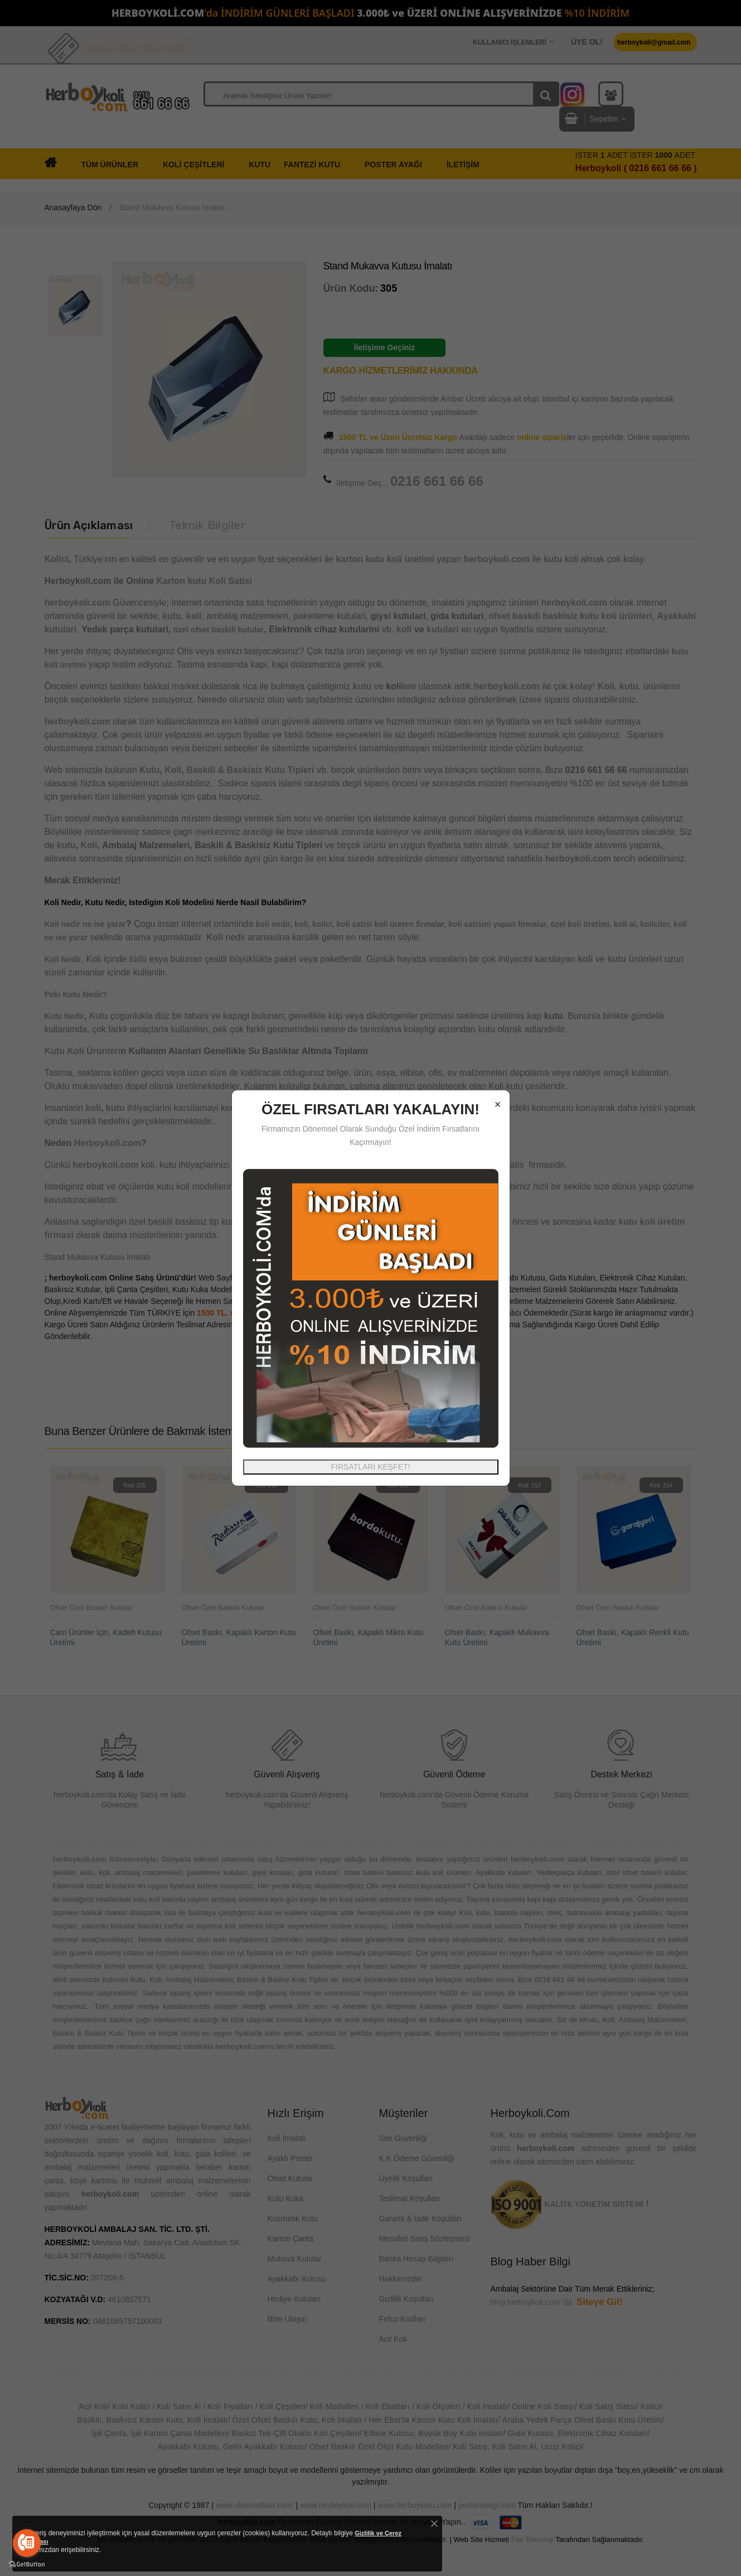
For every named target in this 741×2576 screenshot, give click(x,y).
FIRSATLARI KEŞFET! (370, 1466)
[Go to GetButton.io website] (27, 2564)
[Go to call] (27, 2543)
